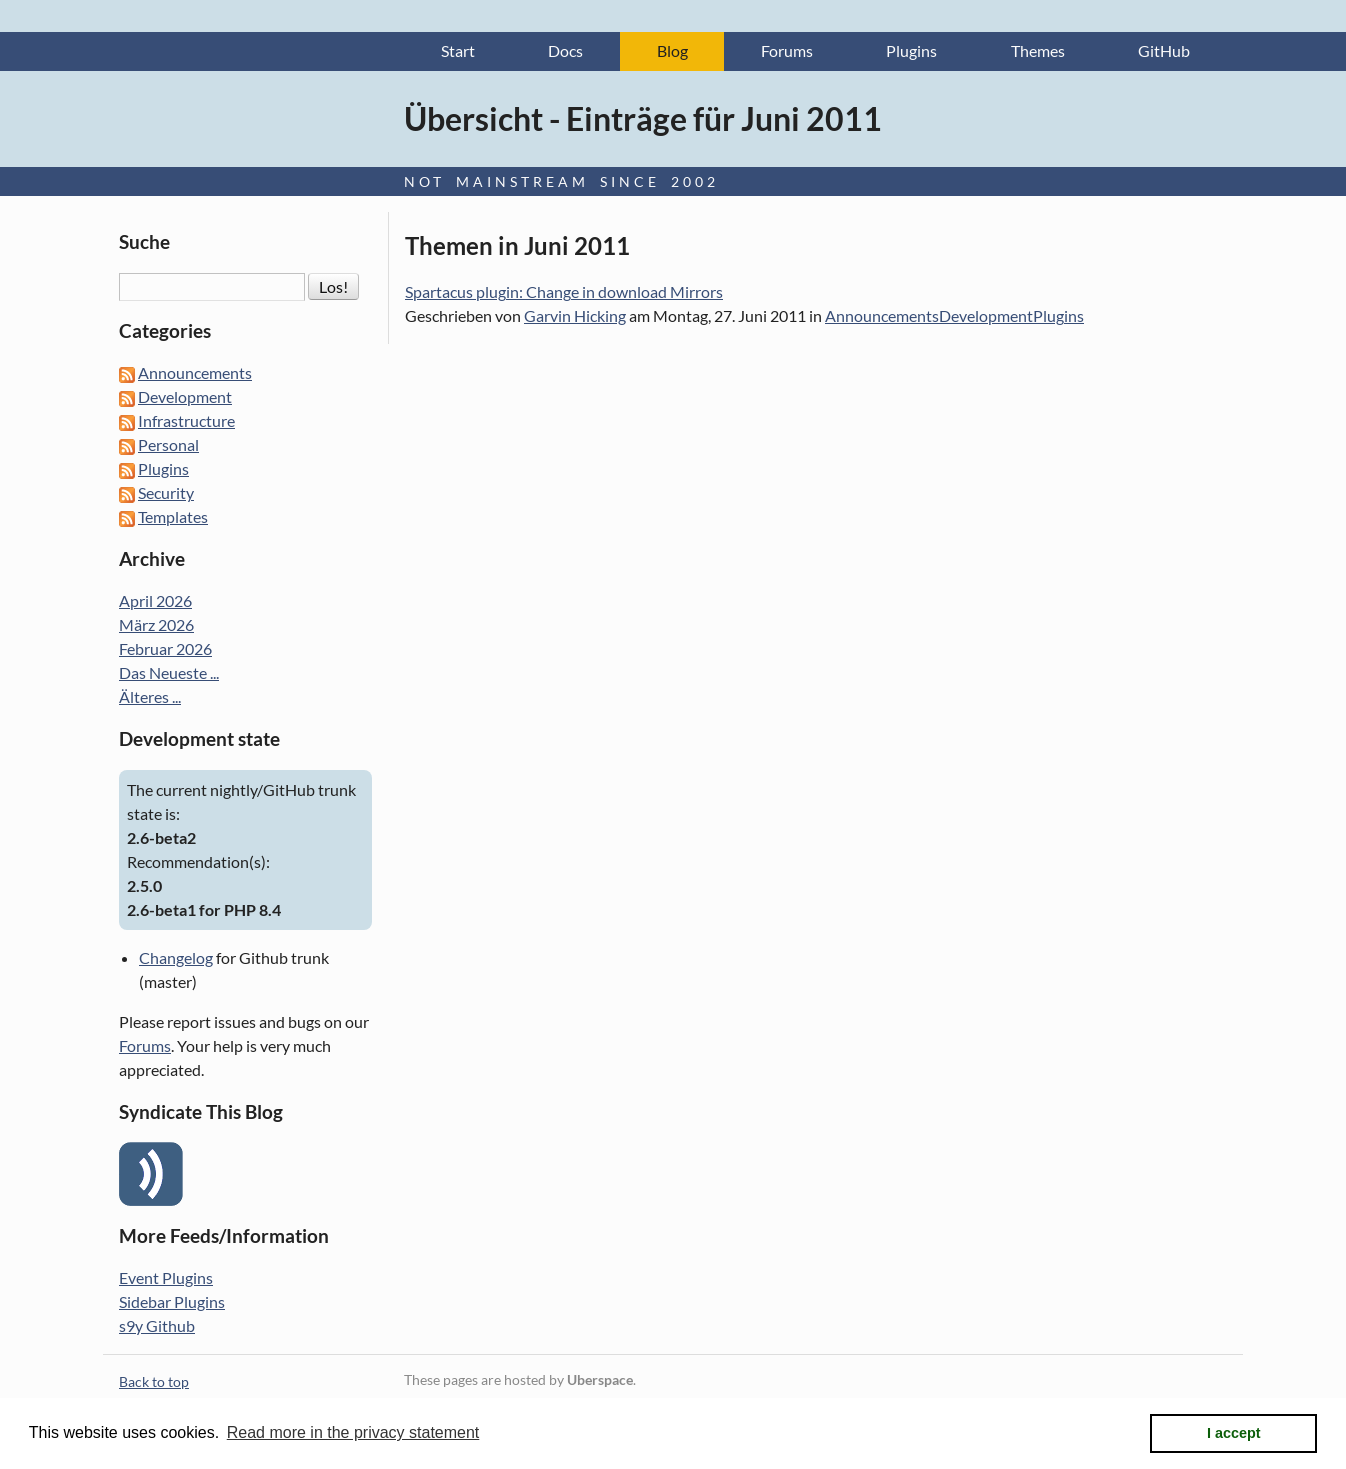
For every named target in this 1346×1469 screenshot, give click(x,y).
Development (986, 316)
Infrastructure (186, 421)
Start (458, 51)
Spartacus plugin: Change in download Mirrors (564, 292)
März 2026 (156, 625)
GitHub (1164, 51)
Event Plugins (166, 1277)
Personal (168, 445)
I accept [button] (1234, 1433)
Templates (173, 517)
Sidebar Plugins (172, 1301)
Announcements (882, 316)
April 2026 (155, 601)
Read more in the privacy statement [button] (353, 1432)
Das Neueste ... (169, 673)
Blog (672, 51)
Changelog (176, 957)
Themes (1038, 51)
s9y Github (157, 1325)
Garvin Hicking (575, 316)
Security (166, 493)
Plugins (911, 51)
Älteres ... (150, 697)
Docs (565, 51)
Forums (787, 51)
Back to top (154, 1381)
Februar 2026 (165, 649)
